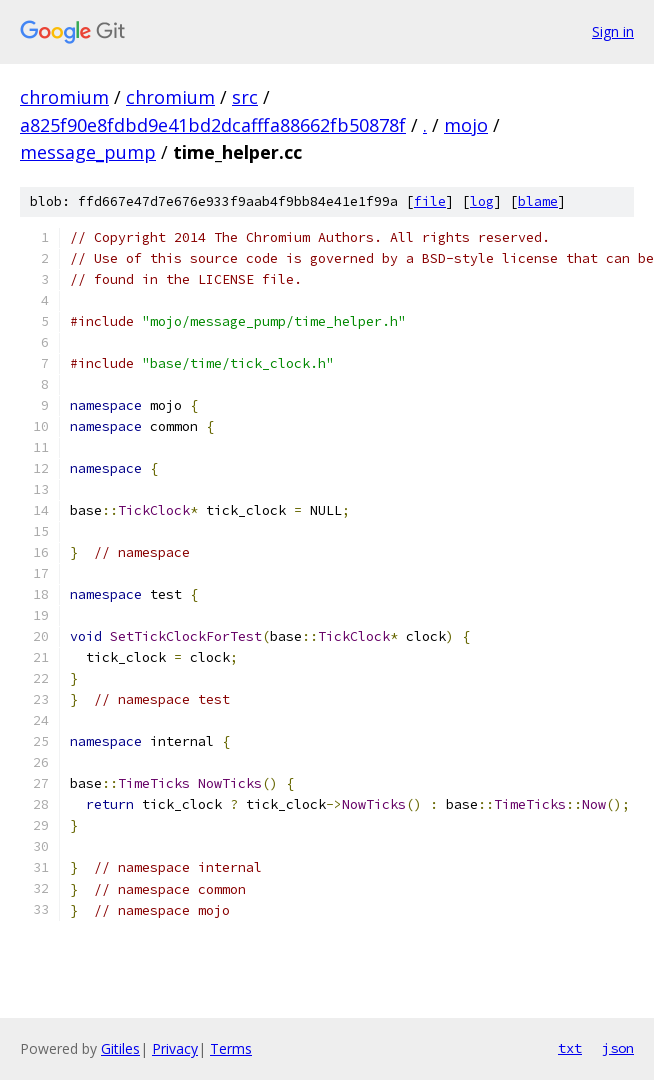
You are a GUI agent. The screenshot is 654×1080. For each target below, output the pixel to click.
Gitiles (120, 1048)
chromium (64, 97)
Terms (231, 1048)
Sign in (613, 31)
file (430, 201)
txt (570, 1048)
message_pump (88, 152)
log (482, 201)
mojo (466, 125)
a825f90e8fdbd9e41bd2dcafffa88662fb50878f (213, 125)
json (618, 1048)
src (245, 97)
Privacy (175, 1048)
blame (538, 201)
